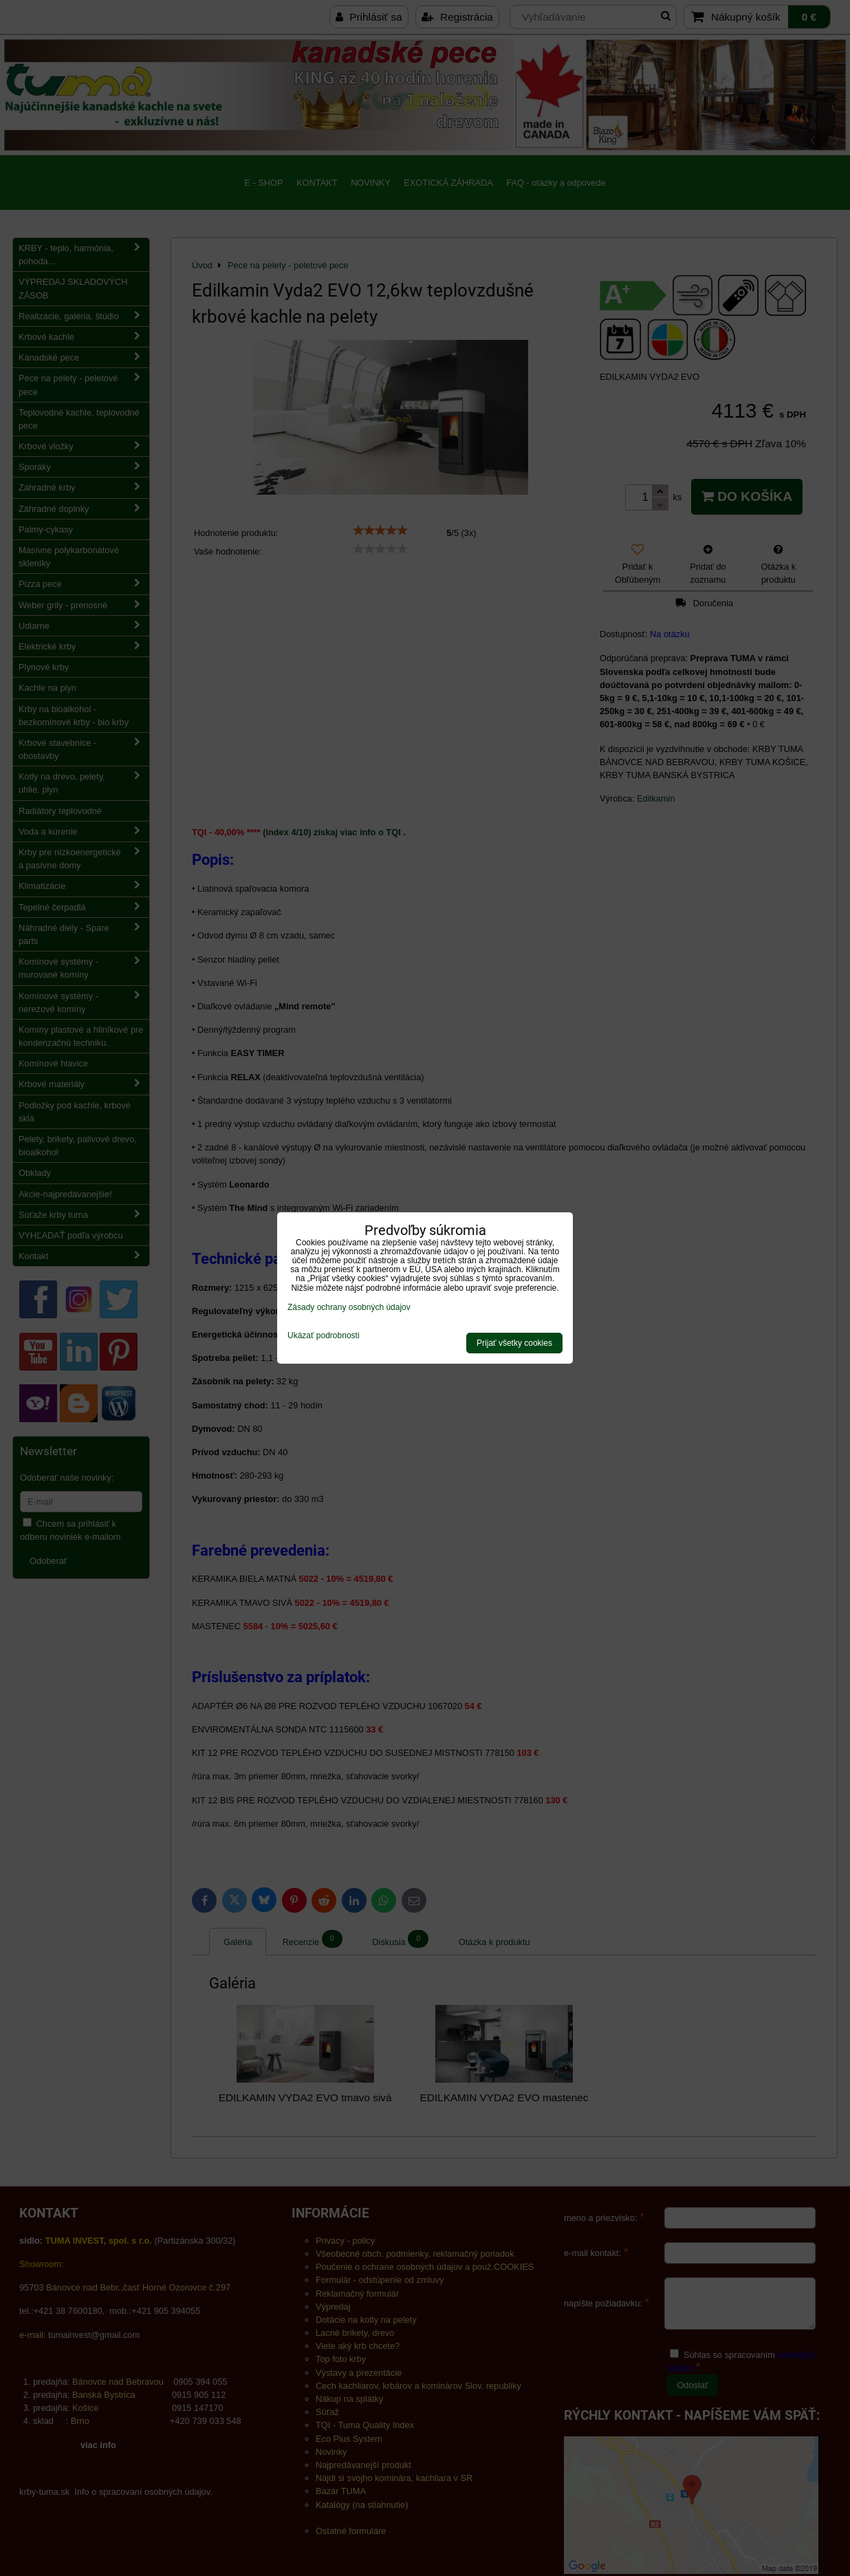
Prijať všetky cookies (514, 1343)
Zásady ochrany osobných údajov (349, 1307)
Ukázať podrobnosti (323, 1335)
